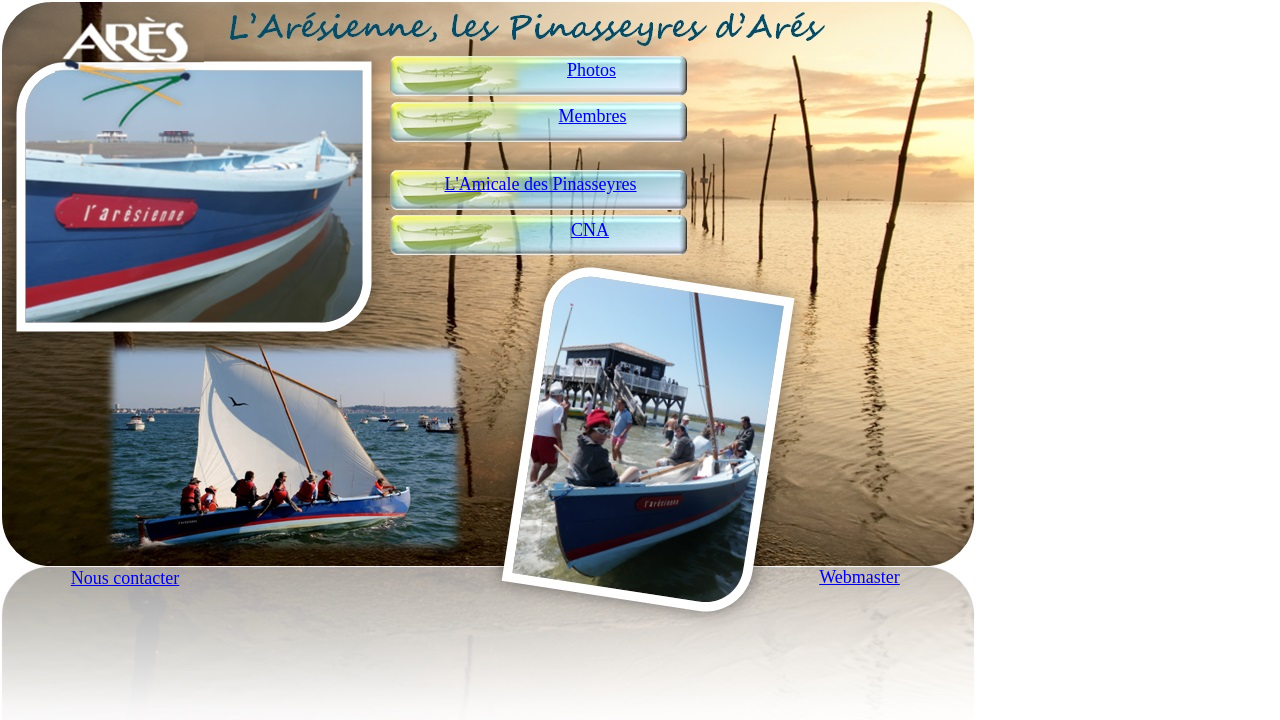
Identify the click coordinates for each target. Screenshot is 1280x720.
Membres (593, 116)
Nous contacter (125, 578)
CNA (590, 230)
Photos (591, 70)
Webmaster (859, 577)
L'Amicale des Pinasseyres (540, 184)
